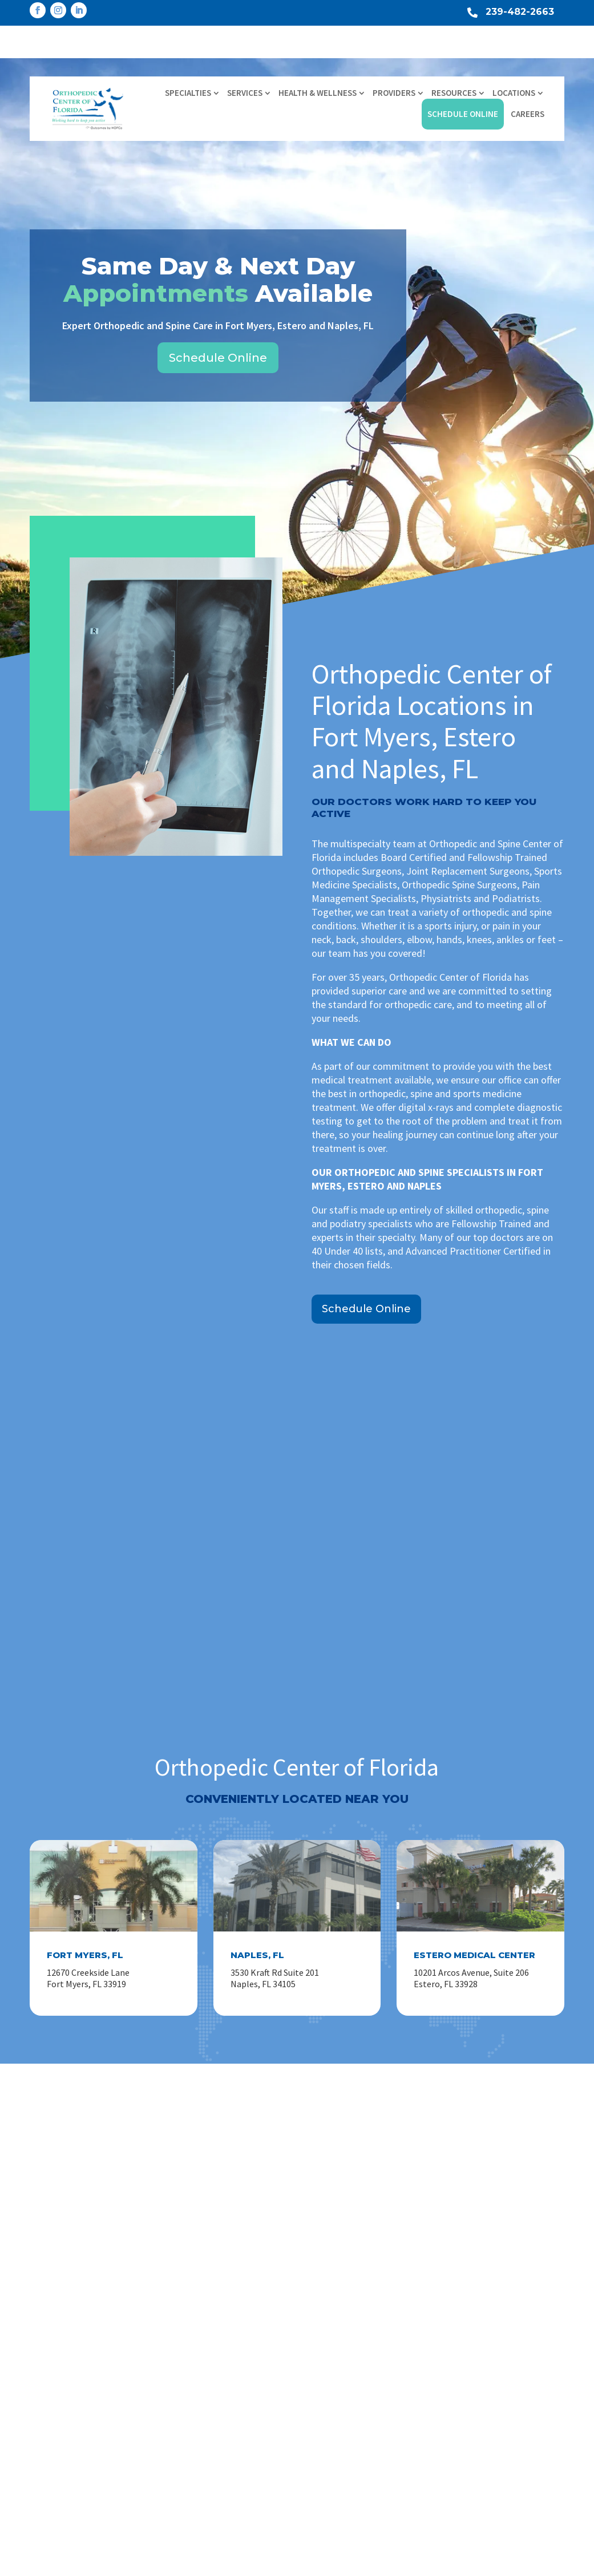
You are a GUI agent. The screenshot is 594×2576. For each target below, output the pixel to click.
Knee (307, 2317)
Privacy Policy (555, 2563)
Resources (453, 56)
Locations (513, 56)
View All (312, 2409)
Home (175, 2299)
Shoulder (314, 2299)
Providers (394, 56)
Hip (303, 2336)
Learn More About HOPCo (483, 2349)
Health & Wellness (317, 56)
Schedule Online (462, 77)
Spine (307, 2390)
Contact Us (185, 2409)
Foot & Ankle (322, 2372)
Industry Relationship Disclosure (226, 2445)
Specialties (188, 56)
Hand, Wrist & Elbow (336, 2354)
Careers (527, 77)
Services (244, 56)
